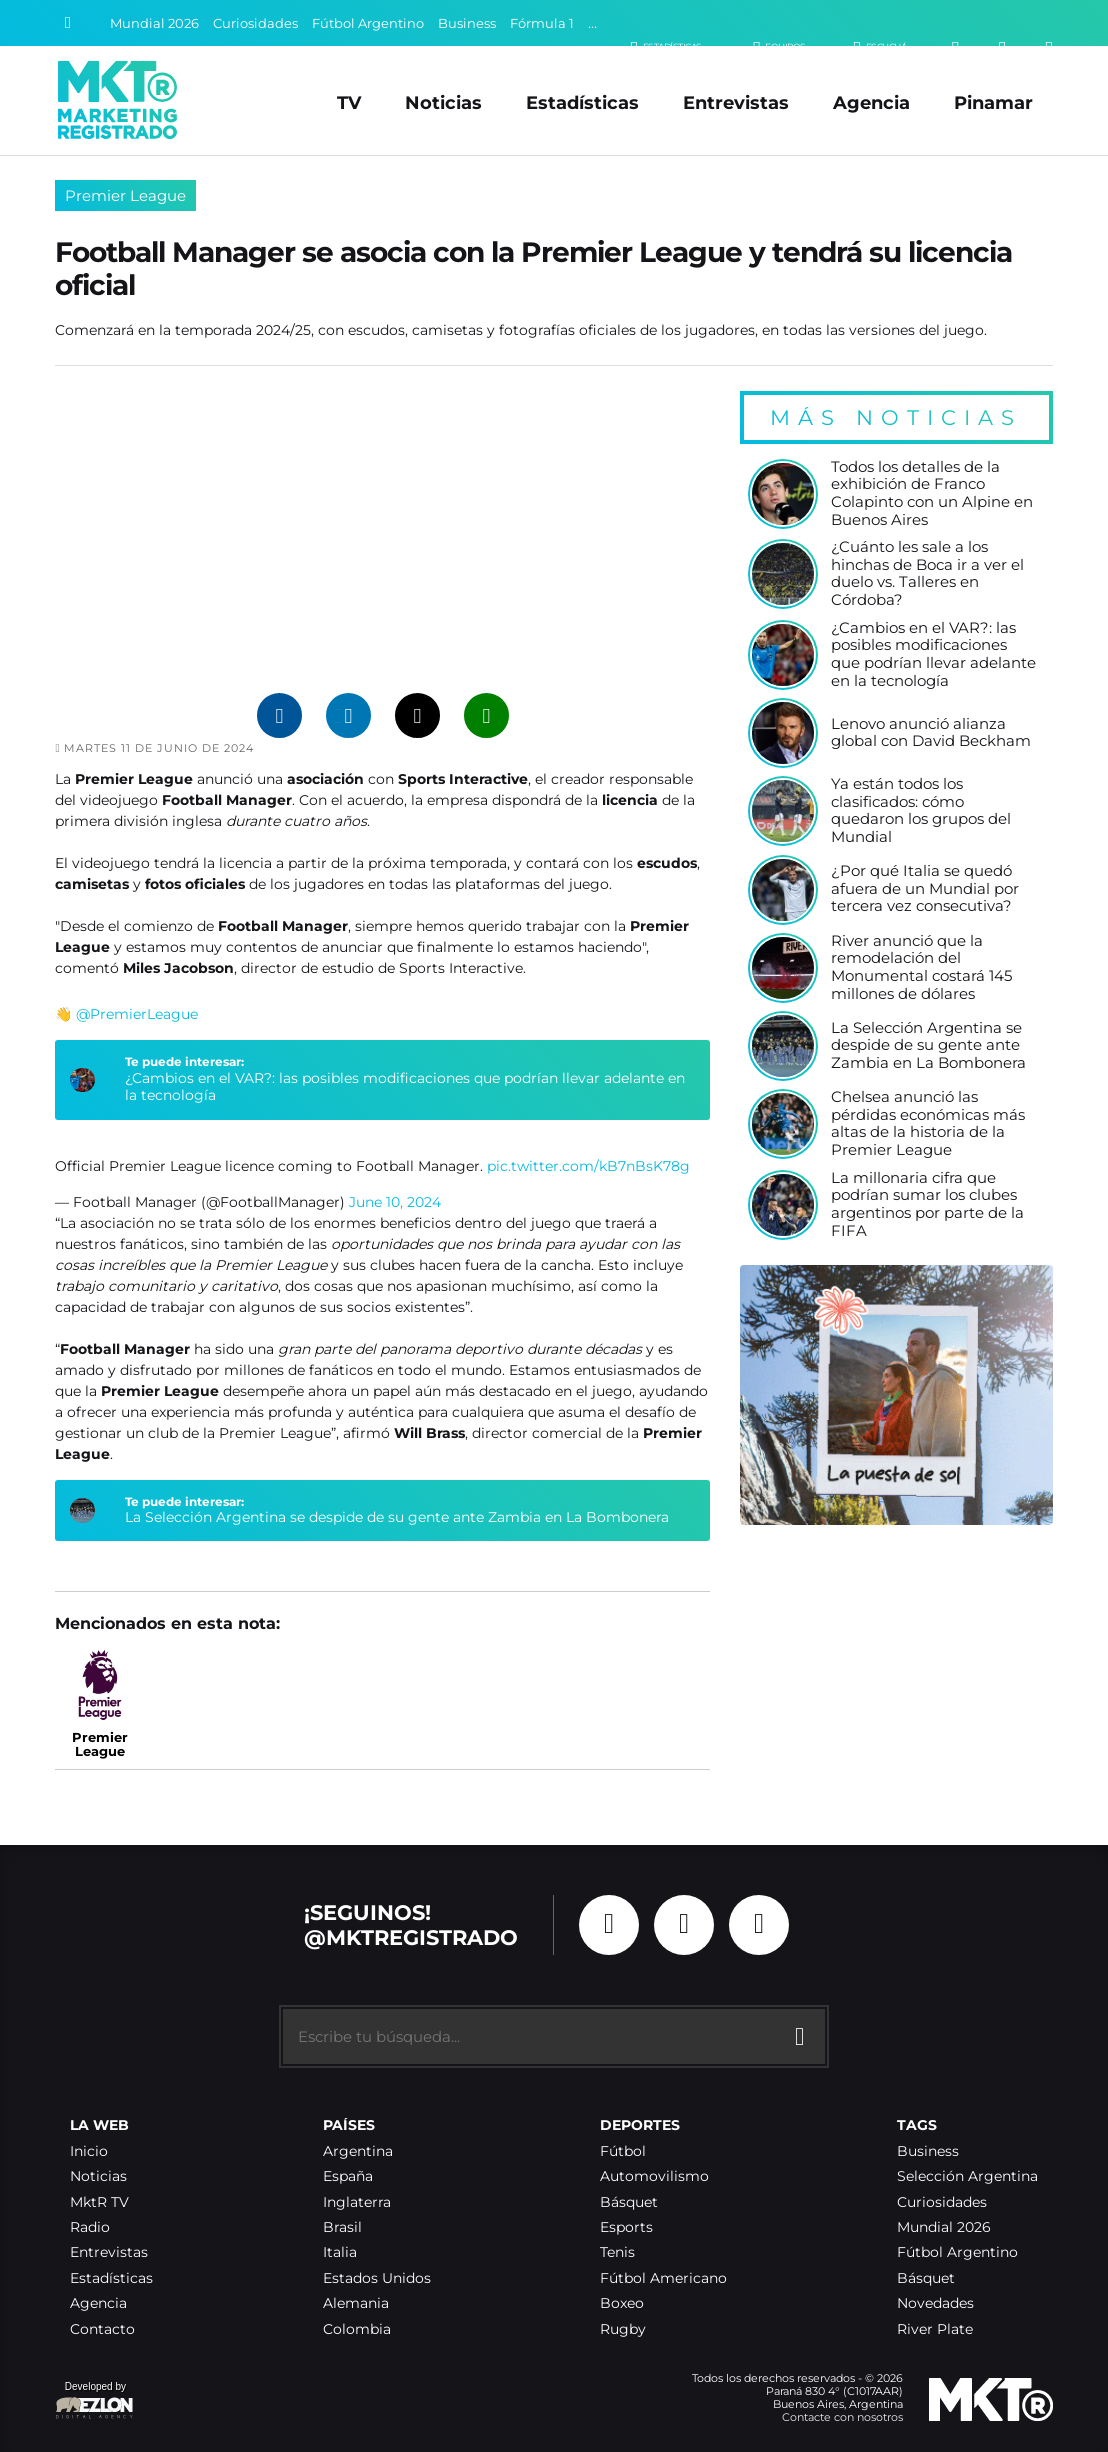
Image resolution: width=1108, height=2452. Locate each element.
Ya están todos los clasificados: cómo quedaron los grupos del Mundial (921, 811)
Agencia (871, 102)
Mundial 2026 (154, 23)
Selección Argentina (967, 2176)
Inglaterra (357, 2202)
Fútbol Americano (663, 2278)
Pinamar (993, 102)
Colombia (357, 2329)
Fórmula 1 (542, 23)
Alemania (356, 2303)
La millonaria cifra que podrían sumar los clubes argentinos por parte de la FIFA (927, 1205)
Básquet (629, 2202)
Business (467, 23)
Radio (90, 2227)
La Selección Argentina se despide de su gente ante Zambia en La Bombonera (397, 1517)
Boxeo (622, 2303)
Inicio (89, 2151)
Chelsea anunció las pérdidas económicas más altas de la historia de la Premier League (928, 1124)
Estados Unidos (377, 2278)
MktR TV (99, 2202)
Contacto (102, 2329)
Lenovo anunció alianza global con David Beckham (931, 733)
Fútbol (623, 2151)
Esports (626, 2227)
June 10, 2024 (395, 1202)
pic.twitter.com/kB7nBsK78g (588, 1166)
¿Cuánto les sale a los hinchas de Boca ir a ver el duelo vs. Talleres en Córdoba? (927, 574)
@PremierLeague (137, 1014)
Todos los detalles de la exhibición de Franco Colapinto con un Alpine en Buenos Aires (932, 494)
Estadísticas (582, 102)
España (348, 2176)
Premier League (125, 195)
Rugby (623, 2329)
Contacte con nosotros (842, 2417)
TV (349, 102)
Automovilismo (654, 2176)
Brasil (342, 2227)
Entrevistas (736, 102)
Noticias (443, 102)
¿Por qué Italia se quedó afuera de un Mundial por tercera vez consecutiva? (925, 889)
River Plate (935, 2329)
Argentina (358, 2151)
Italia (340, 2252)
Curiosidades (255, 23)
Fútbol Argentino (368, 23)
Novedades (935, 2303)
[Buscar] (68, 23)
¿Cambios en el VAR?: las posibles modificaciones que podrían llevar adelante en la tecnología (405, 1087)
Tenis (617, 2252)
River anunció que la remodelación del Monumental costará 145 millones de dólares (921, 968)
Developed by (95, 2401)
